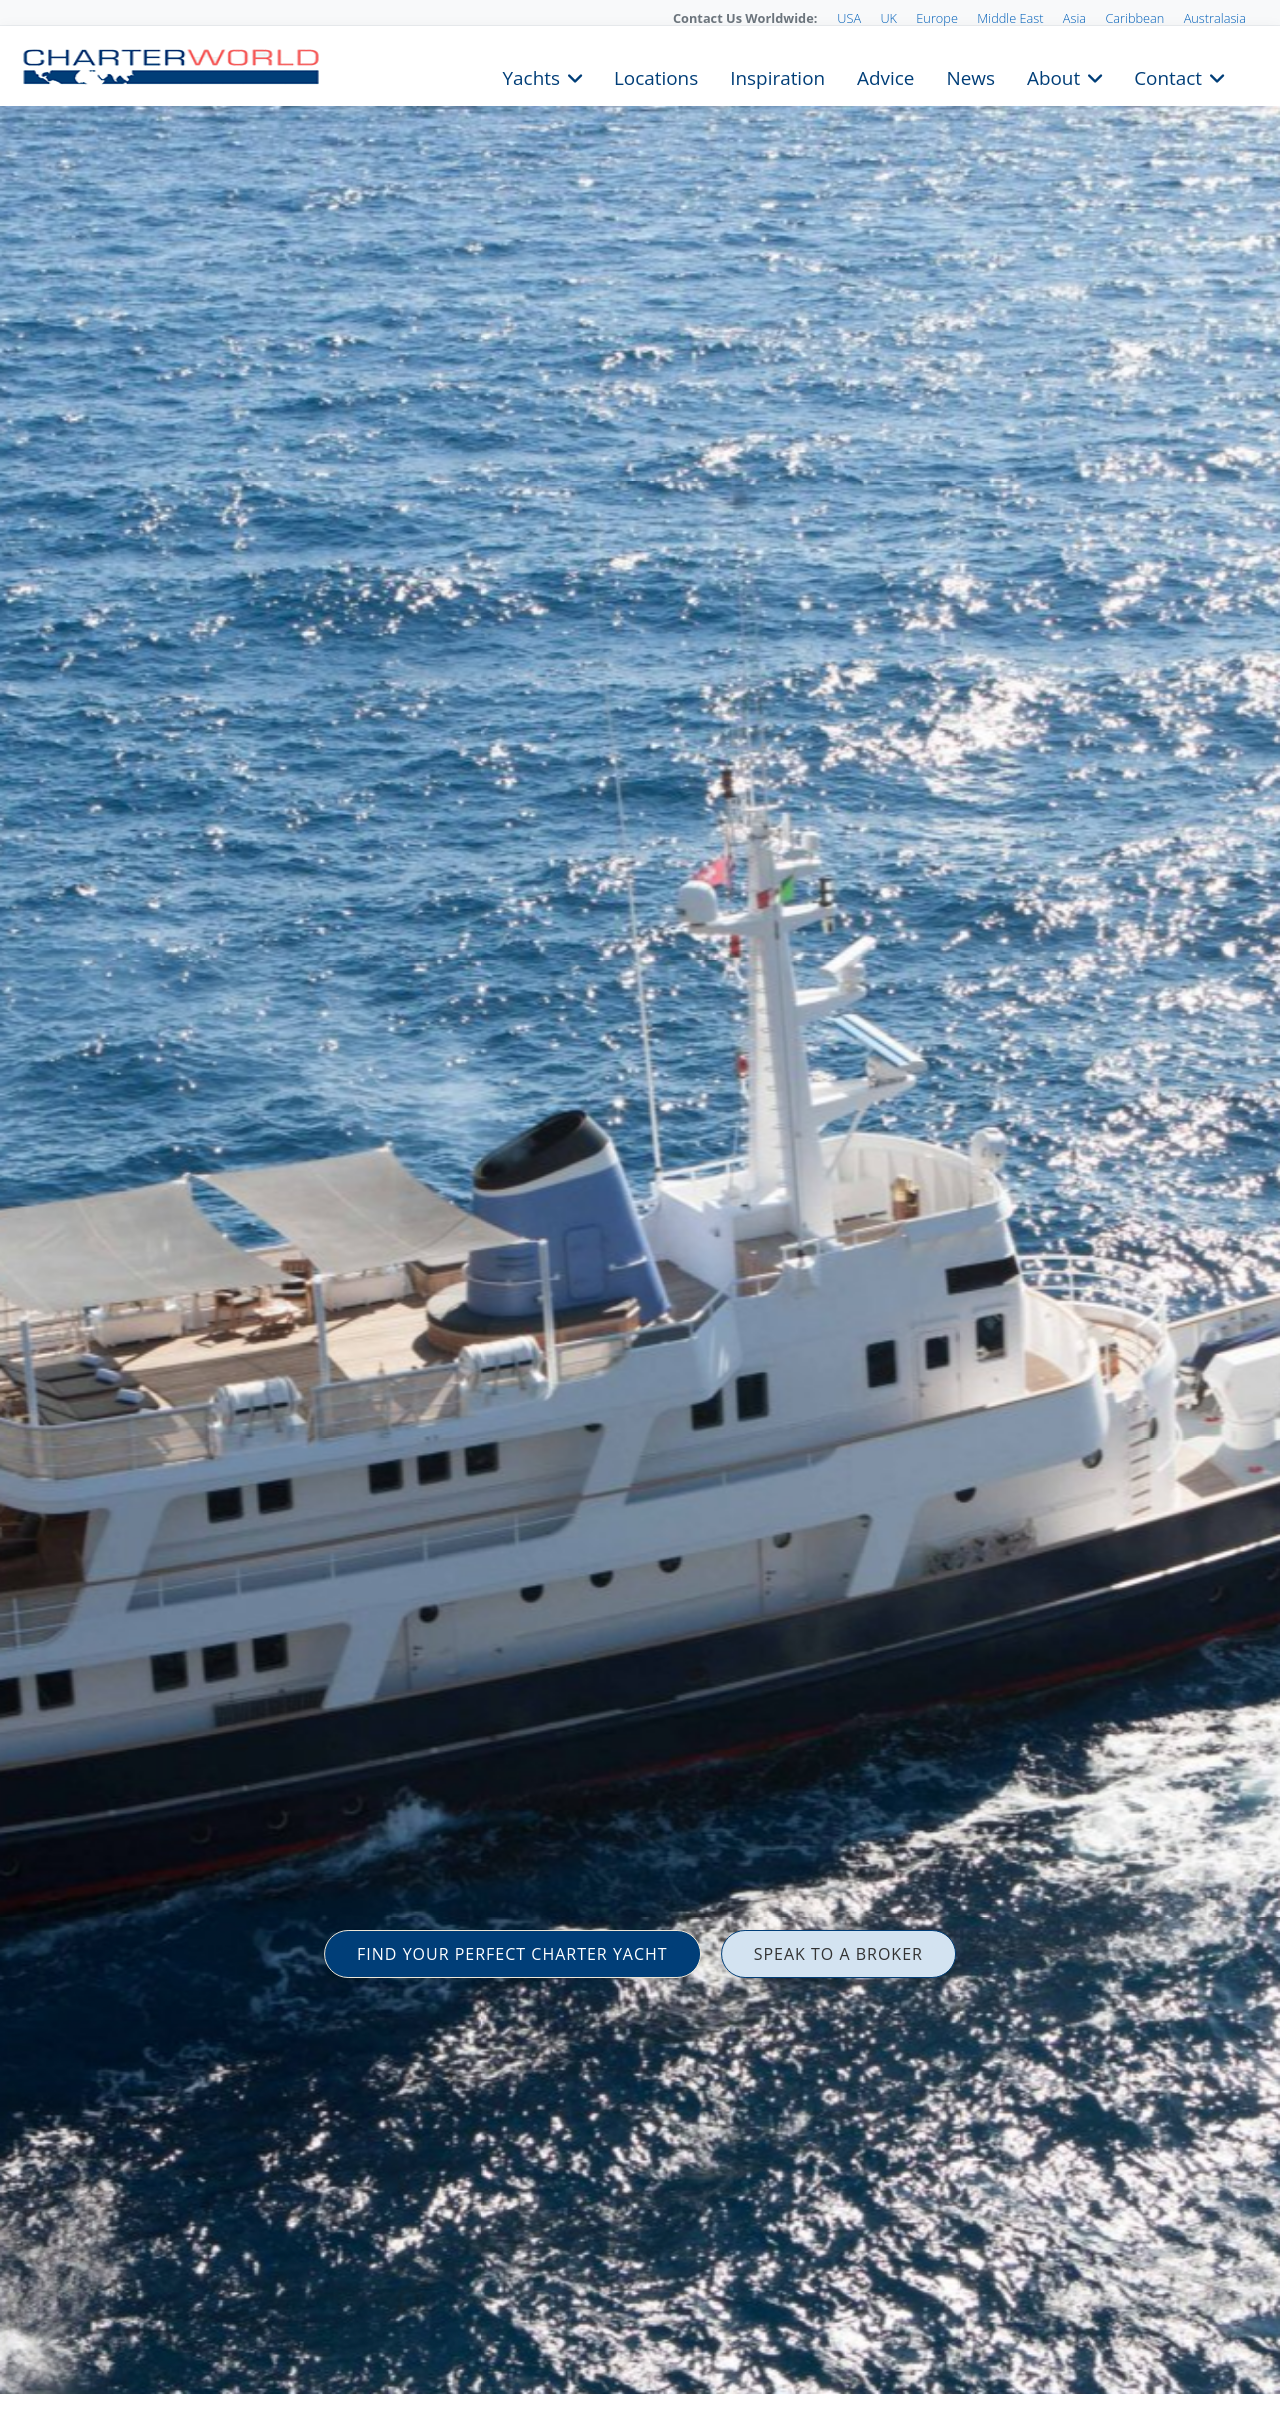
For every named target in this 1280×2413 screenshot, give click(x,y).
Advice (885, 76)
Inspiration (777, 76)
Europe (937, 18)
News (970, 76)
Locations (656, 76)
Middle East (1010, 18)
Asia (1074, 18)
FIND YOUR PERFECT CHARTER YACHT (512, 1954)
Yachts (531, 76)
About (1053, 76)
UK (888, 18)
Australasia (1215, 18)
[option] (640, 1206)
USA (849, 18)
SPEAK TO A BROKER (838, 1954)
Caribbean (1134, 18)
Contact (1168, 76)
